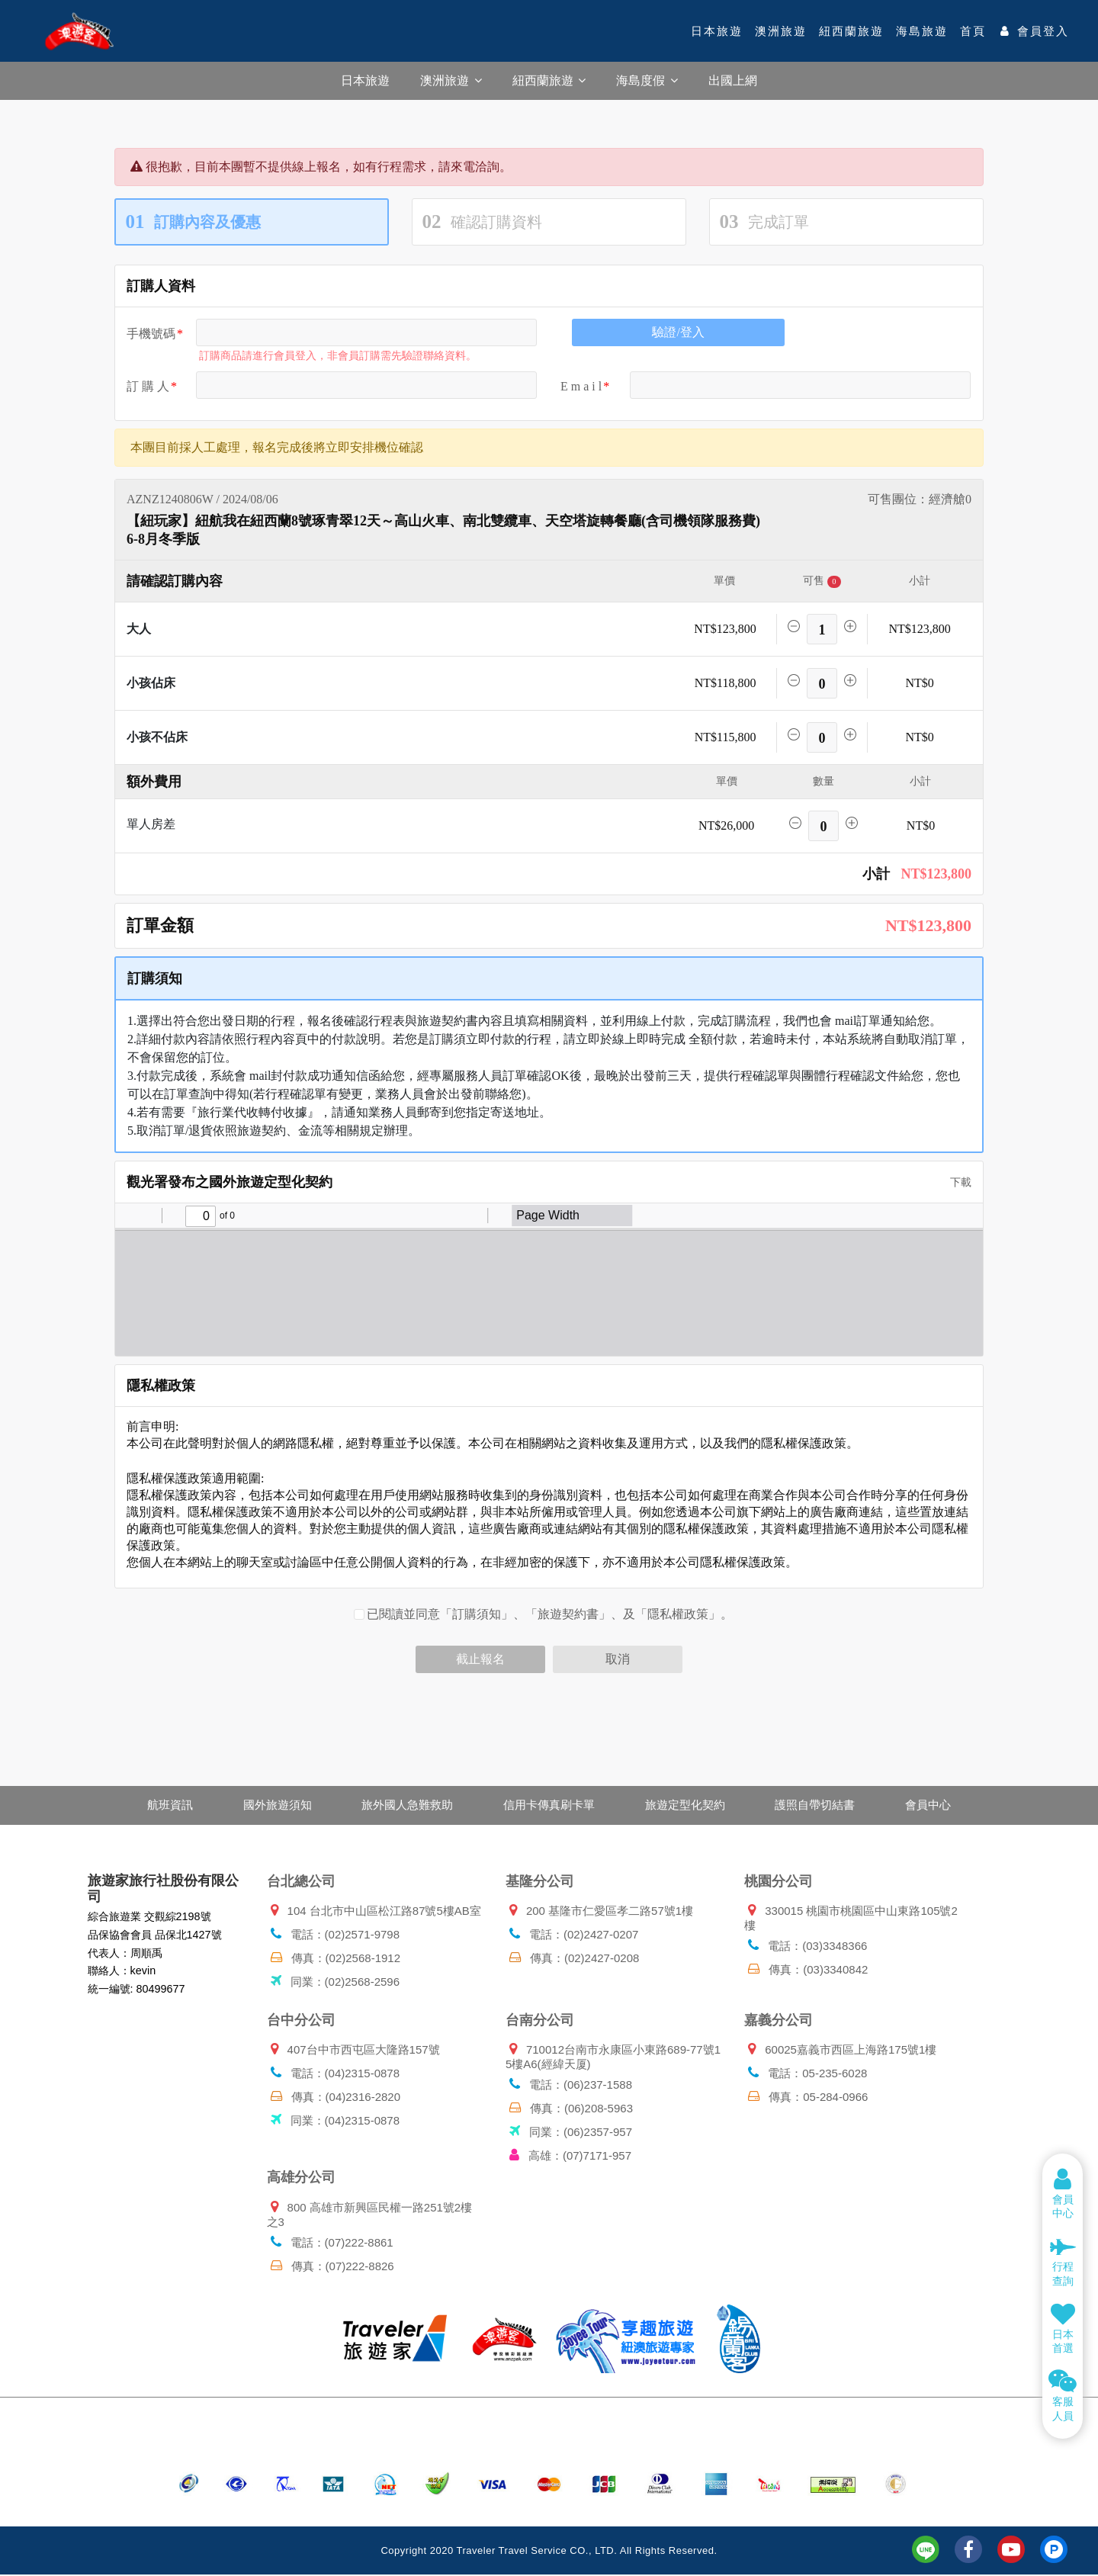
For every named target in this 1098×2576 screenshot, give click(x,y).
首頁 (973, 31)
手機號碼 (151, 333)
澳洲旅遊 (781, 31)
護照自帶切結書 (822, 1805)
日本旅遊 (717, 31)
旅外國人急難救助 (404, 1805)
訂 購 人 (148, 386)
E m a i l (581, 386)
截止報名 (480, 1659)
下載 (955, 1182)
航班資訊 (160, 1805)
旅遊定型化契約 (688, 1805)
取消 (617, 1659)
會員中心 (938, 1805)
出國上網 (732, 80)
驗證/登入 (678, 332)
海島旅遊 (922, 31)
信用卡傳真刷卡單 (549, 1805)
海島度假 (646, 80)
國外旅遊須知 (270, 1805)
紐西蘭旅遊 (851, 31)
